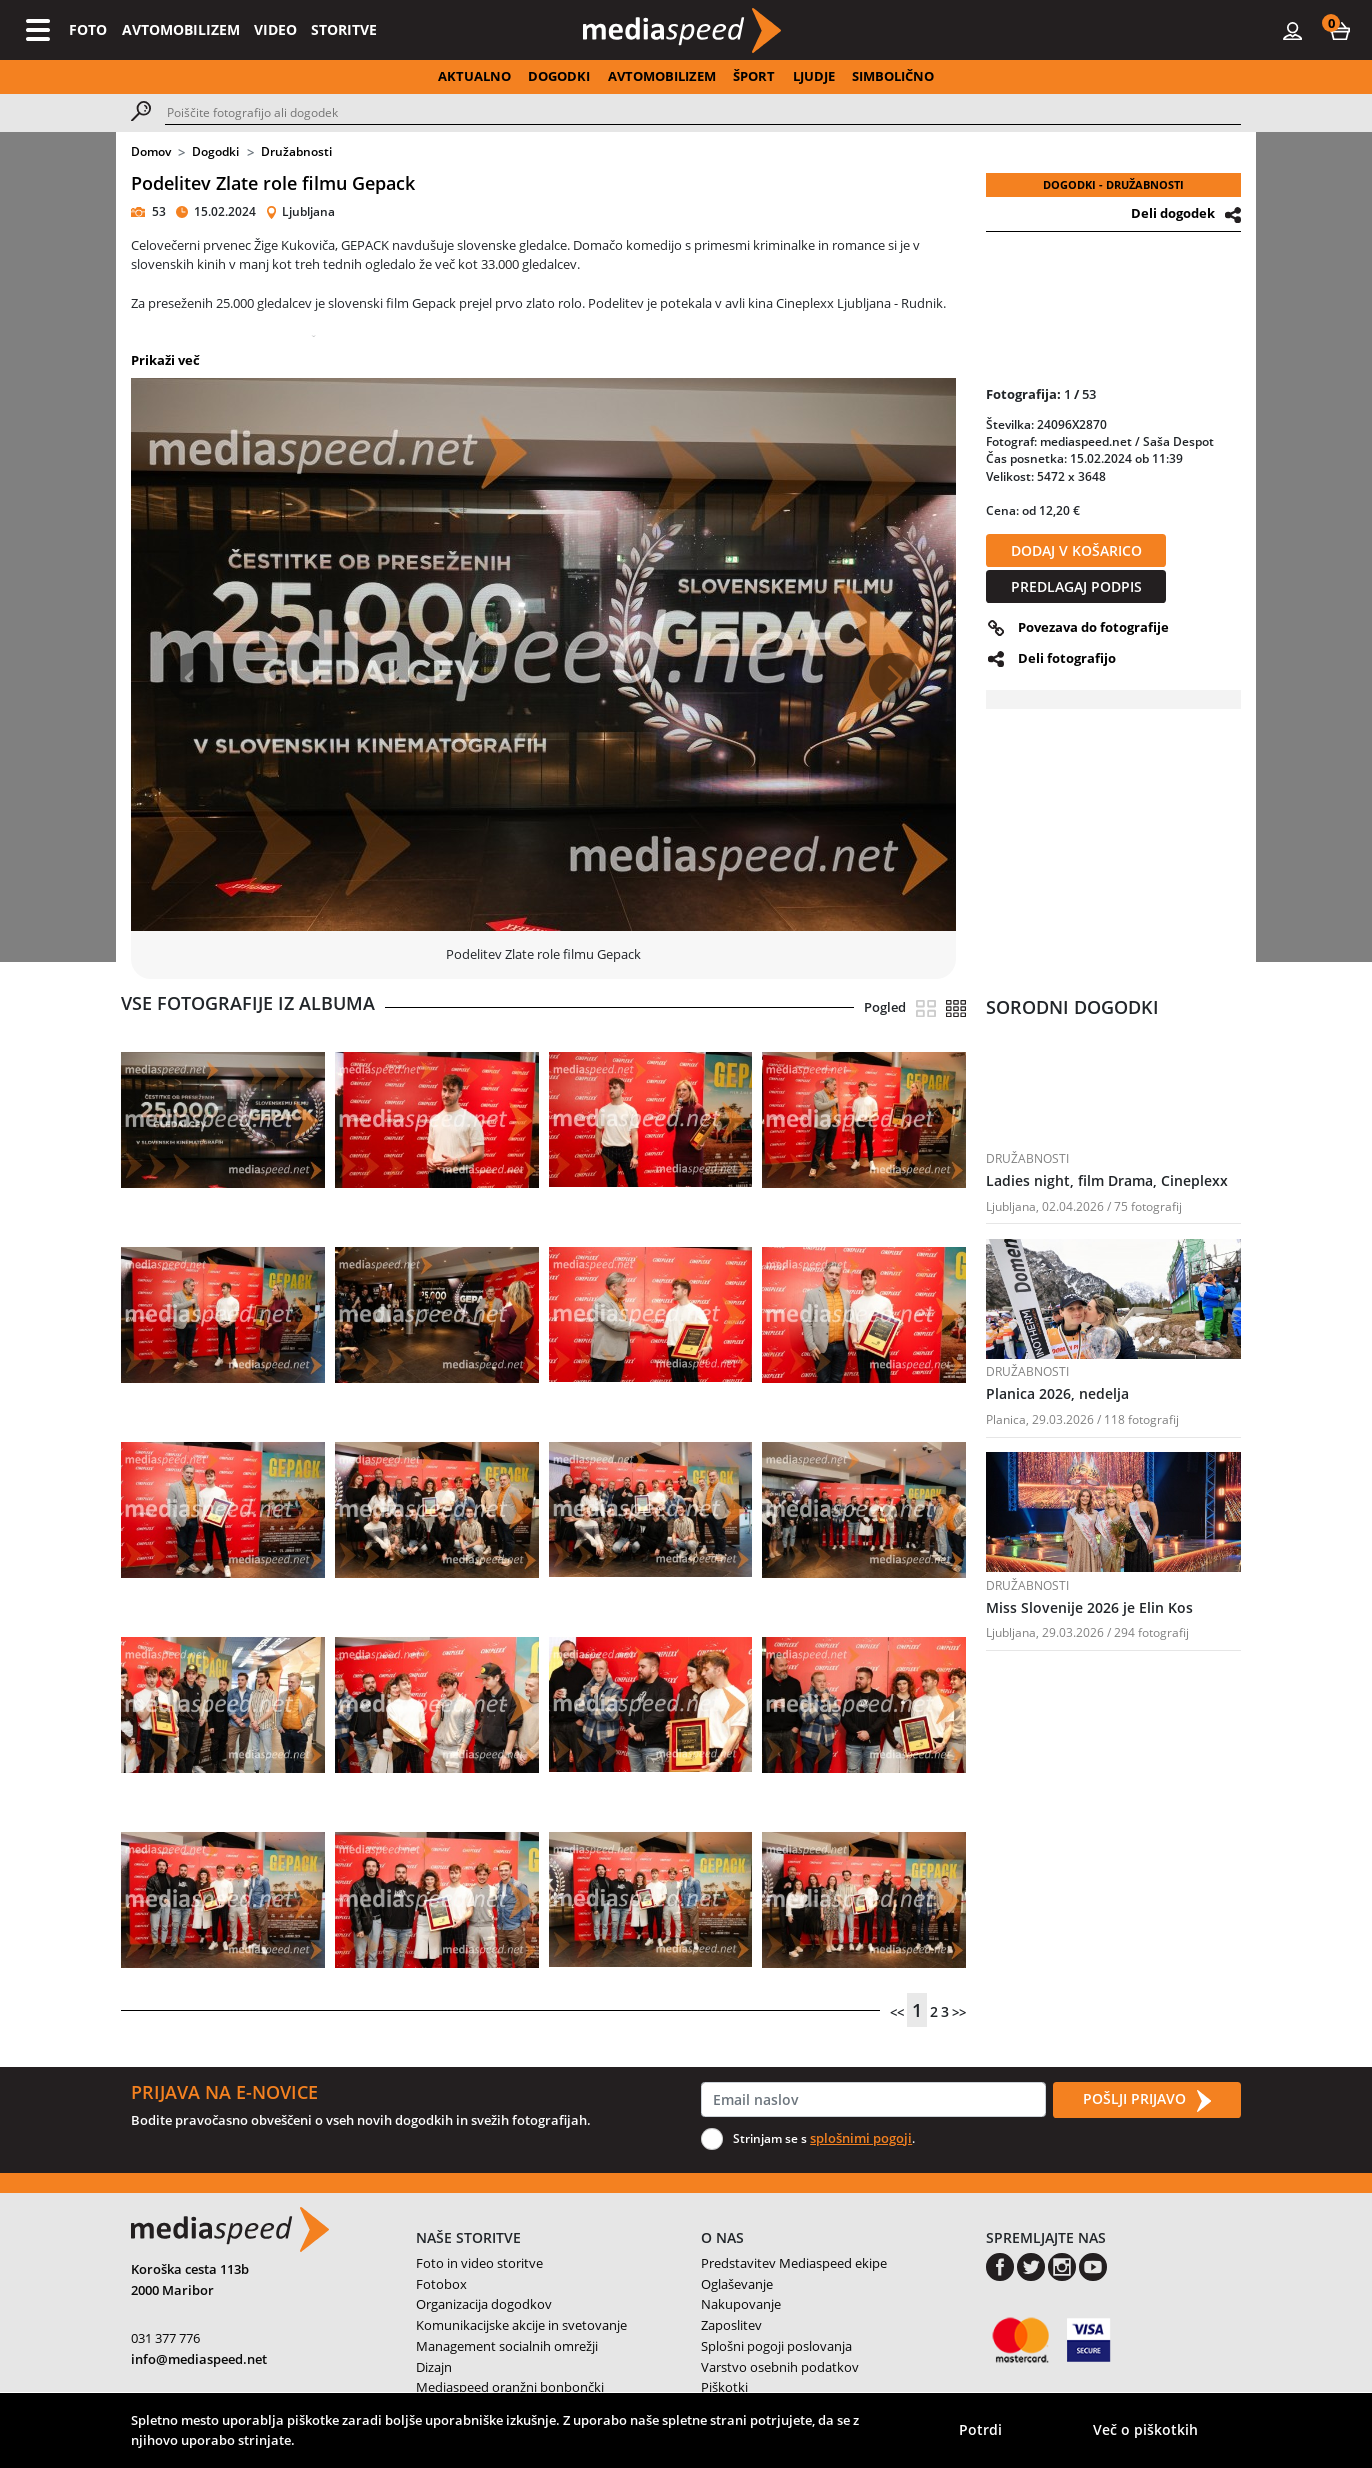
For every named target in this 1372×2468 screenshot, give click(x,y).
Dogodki (215, 151)
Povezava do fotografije (1093, 627)
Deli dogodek (1173, 213)
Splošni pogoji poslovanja (776, 2346)
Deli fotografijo (1067, 658)
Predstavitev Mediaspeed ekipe (794, 2263)
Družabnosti (296, 151)
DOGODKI (559, 76)
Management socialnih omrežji (507, 2346)
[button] (1340, 30)
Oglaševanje (737, 2284)
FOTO (88, 29)
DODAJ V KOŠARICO (1076, 550)
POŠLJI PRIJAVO (1147, 2100)
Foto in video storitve (479, 2263)
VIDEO (275, 29)
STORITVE (344, 29)
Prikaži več (165, 360)
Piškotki (724, 2387)
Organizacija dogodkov (484, 2304)
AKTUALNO (474, 76)
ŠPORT (754, 76)
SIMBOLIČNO (893, 76)
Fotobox (441, 2284)
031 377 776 (165, 2338)
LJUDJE (814, 76)
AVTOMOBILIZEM (181, 29)
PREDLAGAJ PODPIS (1076, 586)
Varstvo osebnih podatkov (780, 2367)
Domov (151, 151)
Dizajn (434, 2367)
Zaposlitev (731, 2325)
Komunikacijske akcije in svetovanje (521, 2325)
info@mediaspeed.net (199, 2359)
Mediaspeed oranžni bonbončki (510, 2387)
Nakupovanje (741, 2304)
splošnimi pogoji (861, 2138)
